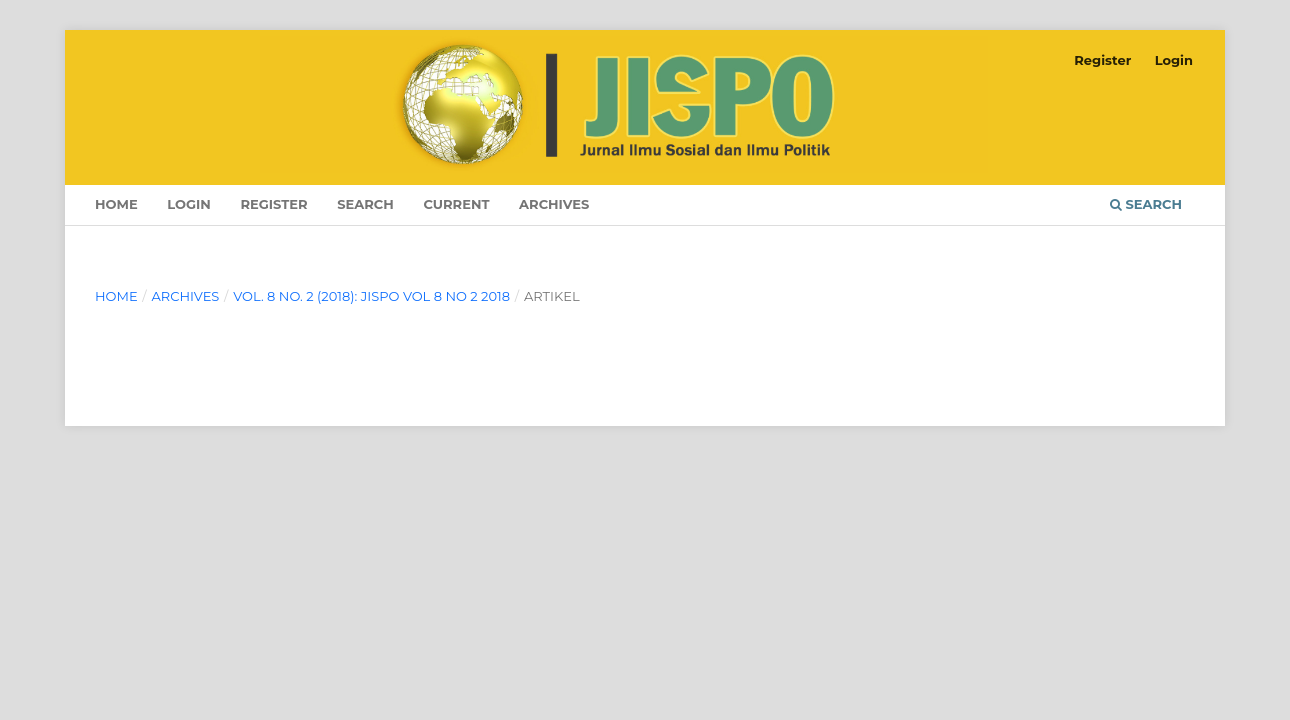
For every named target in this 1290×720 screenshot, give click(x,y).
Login (189, 204)
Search (365, 204)
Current (456, 204)
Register (273, 204)
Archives (554, 204)
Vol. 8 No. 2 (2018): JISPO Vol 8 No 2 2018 (371, 296)
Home (116, 204)
